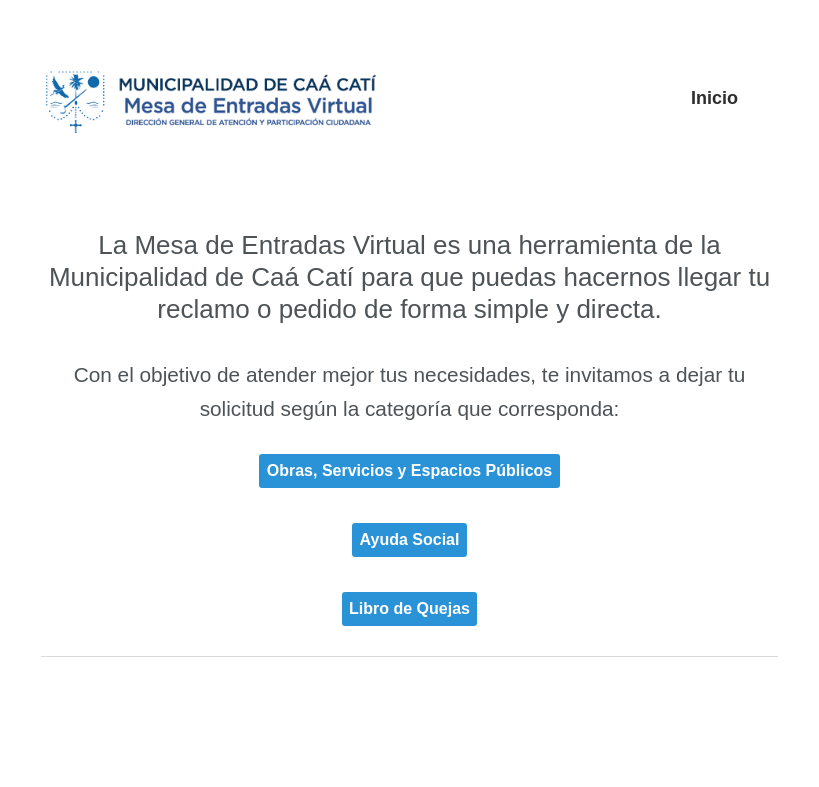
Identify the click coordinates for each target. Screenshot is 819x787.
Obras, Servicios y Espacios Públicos (409, 470)
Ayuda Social (410, 539)
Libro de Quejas (409, 608)
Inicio (714, 98)
